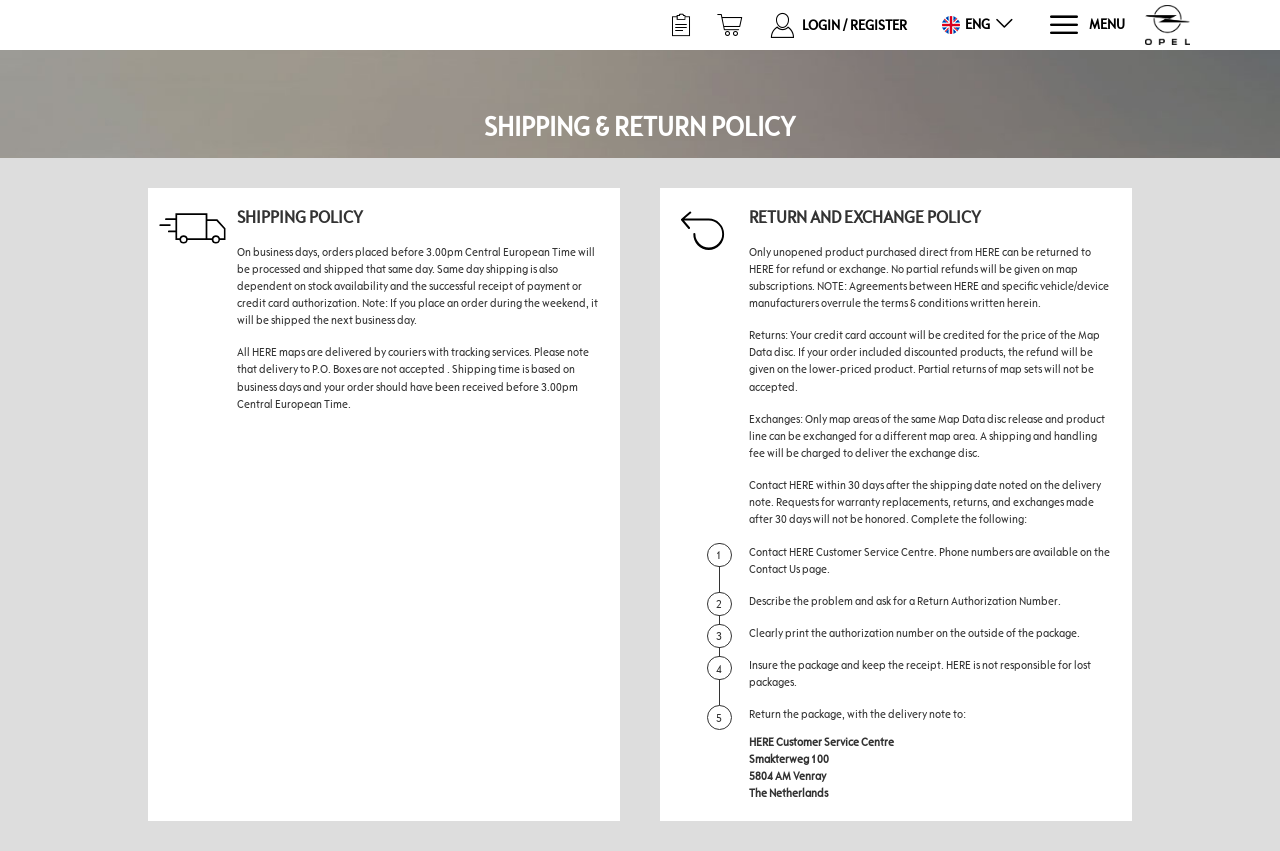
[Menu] (1086, 25)
